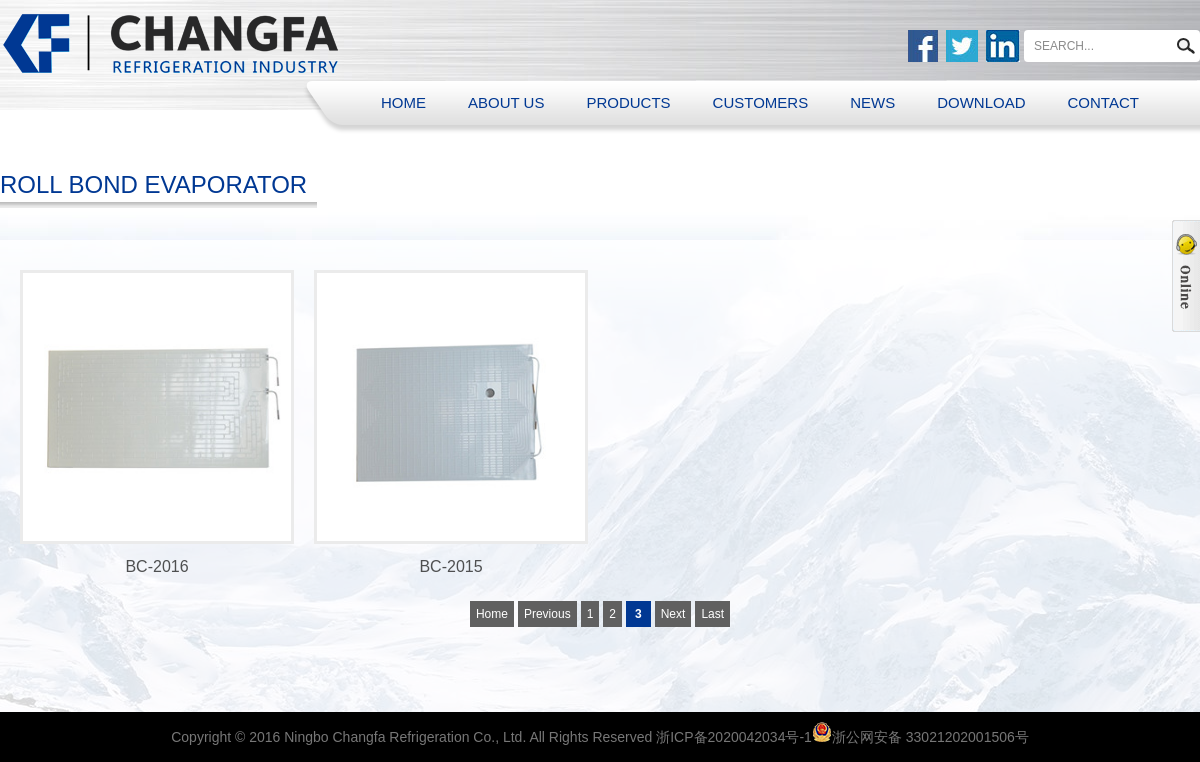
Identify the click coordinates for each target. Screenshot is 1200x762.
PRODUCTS (628, 102)
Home (492, 614)
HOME (403, 102)
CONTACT (1103, 102)
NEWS (872, 102)
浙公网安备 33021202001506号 (930, 737)
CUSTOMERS (761, 102)
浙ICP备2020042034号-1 (734, 737)
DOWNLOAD (981, 102)
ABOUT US (506, 102)
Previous (547, 614)
